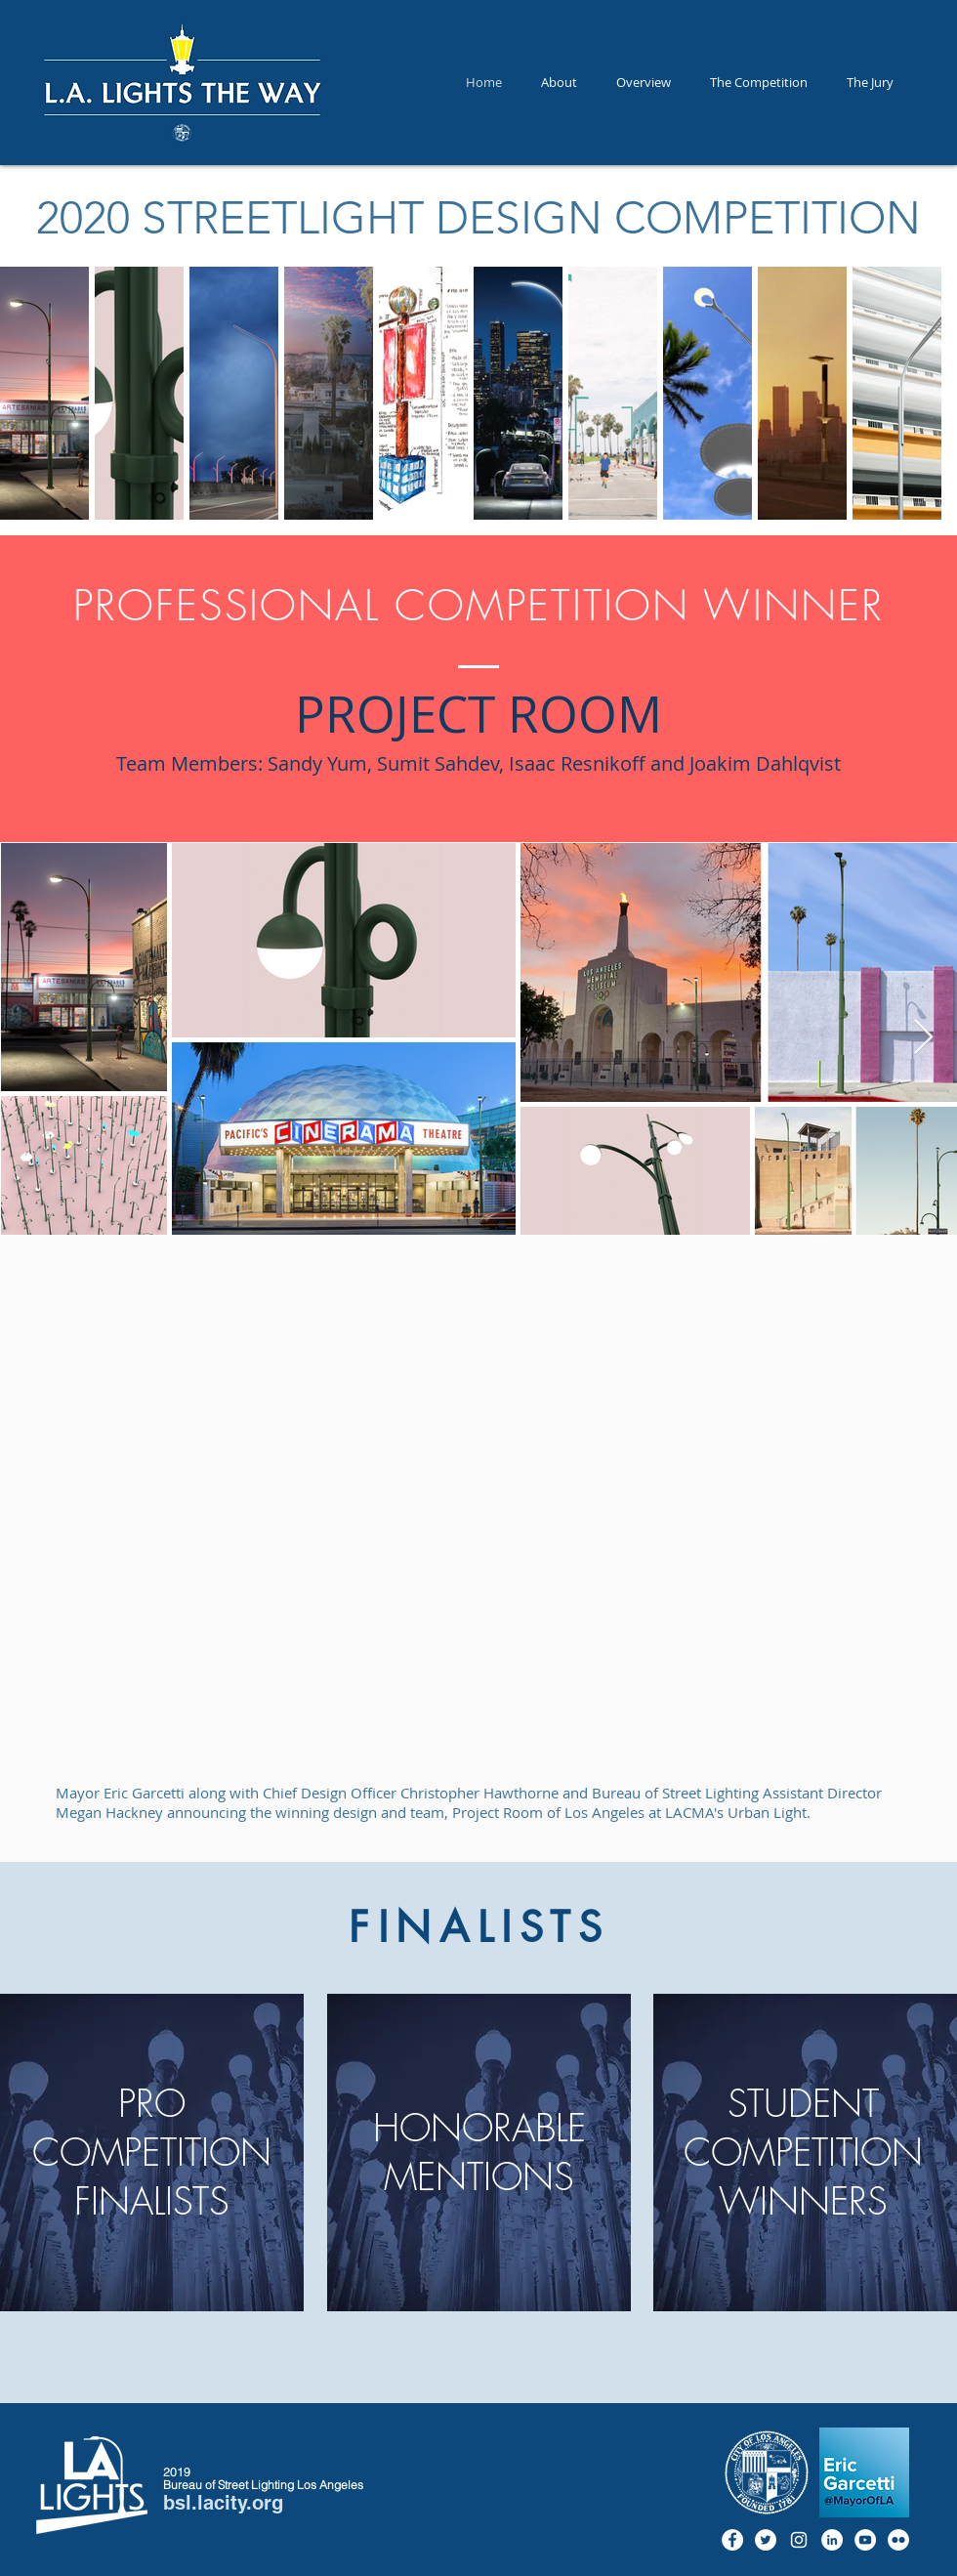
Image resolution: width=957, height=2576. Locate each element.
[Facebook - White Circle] (732, 2540)
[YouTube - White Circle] (865, 2540)
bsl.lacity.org (223, 2502)
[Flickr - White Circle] (898, 2540)
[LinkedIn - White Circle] (832, 2540)
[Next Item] (923, 1038)
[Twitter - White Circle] (765, 2540)
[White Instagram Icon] (799, 2540)
